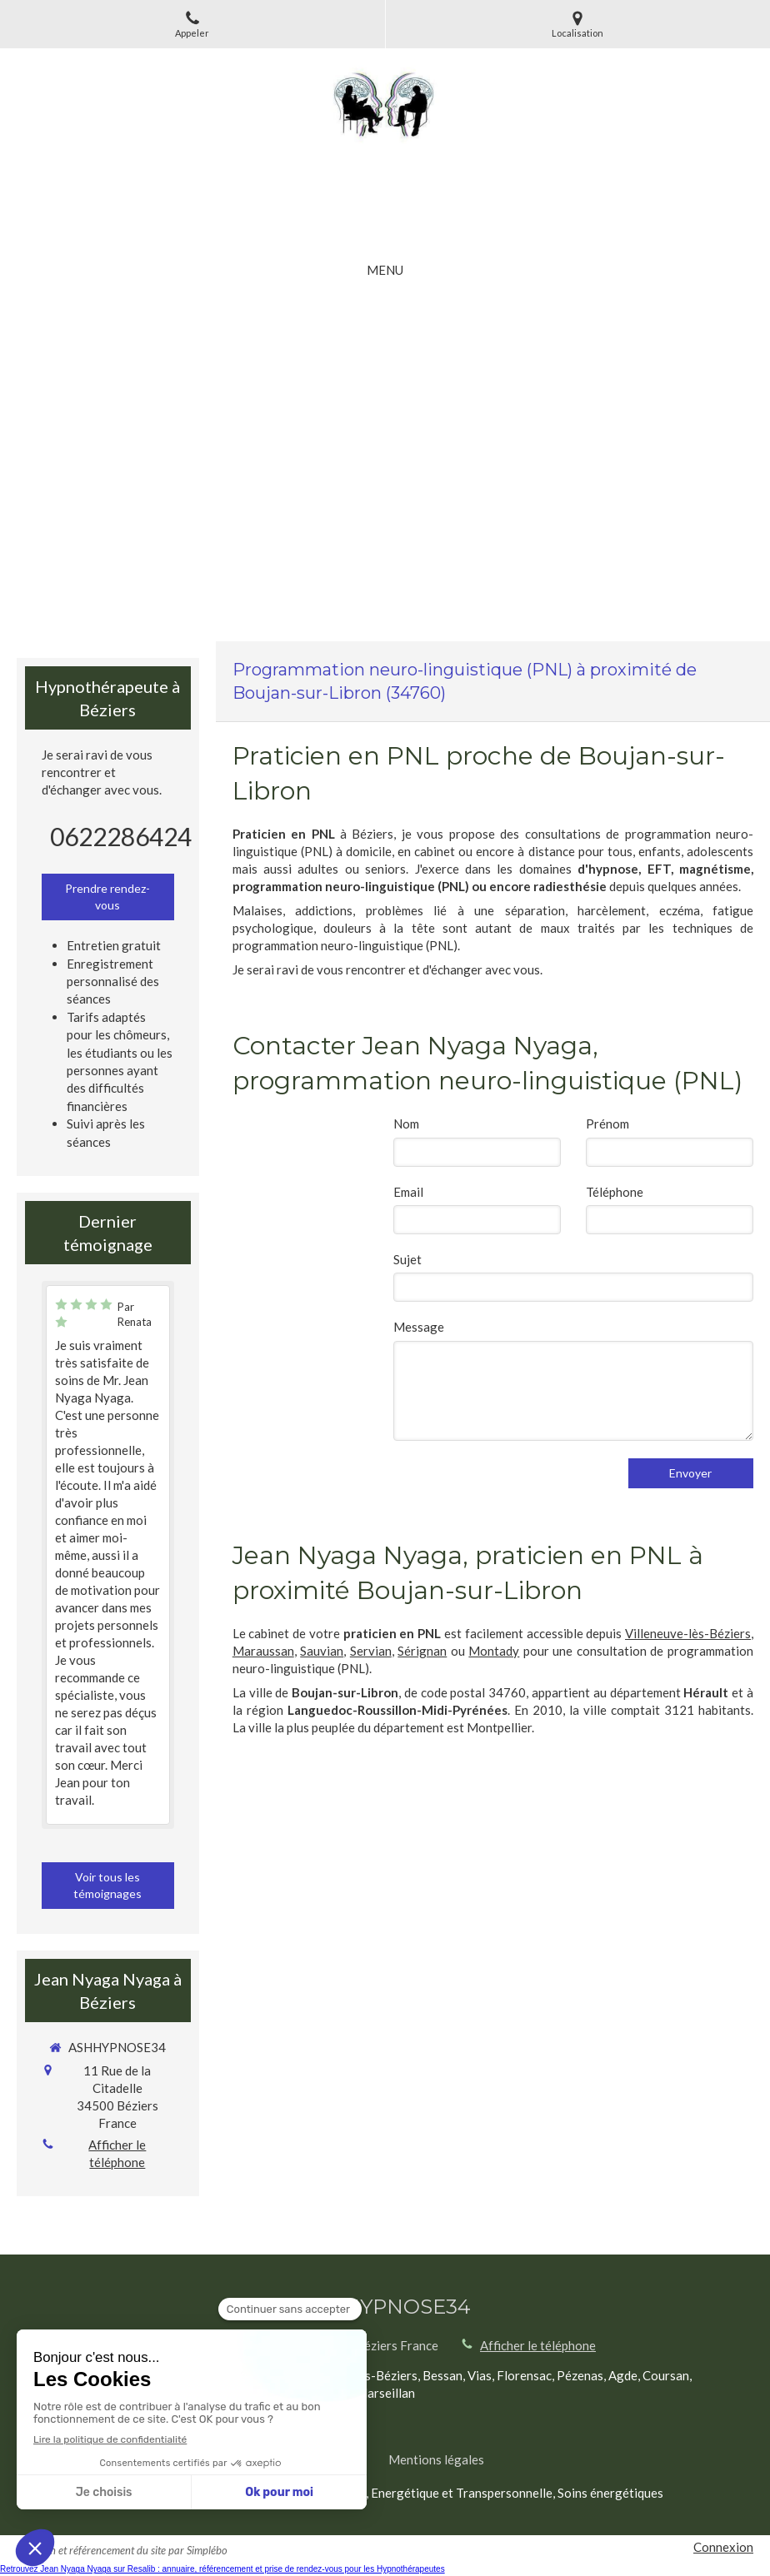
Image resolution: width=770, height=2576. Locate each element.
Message (418, 1326)
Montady (493, 1650)
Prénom (607, 1123)
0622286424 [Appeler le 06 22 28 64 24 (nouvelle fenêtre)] (121, 836)
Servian (371, 1650)
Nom (406, 1123)
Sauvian (321, 1650)
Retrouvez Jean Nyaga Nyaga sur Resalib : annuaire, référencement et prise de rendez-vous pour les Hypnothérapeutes (222, 2569)
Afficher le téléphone (117, 2153)
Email (408, 1191)
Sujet (407, 1259)
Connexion (723, 2546)
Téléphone (614, 1191)
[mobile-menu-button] (385, 270)
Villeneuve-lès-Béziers (688, 1633)
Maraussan (263, 1650)
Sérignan (422, 1650)
